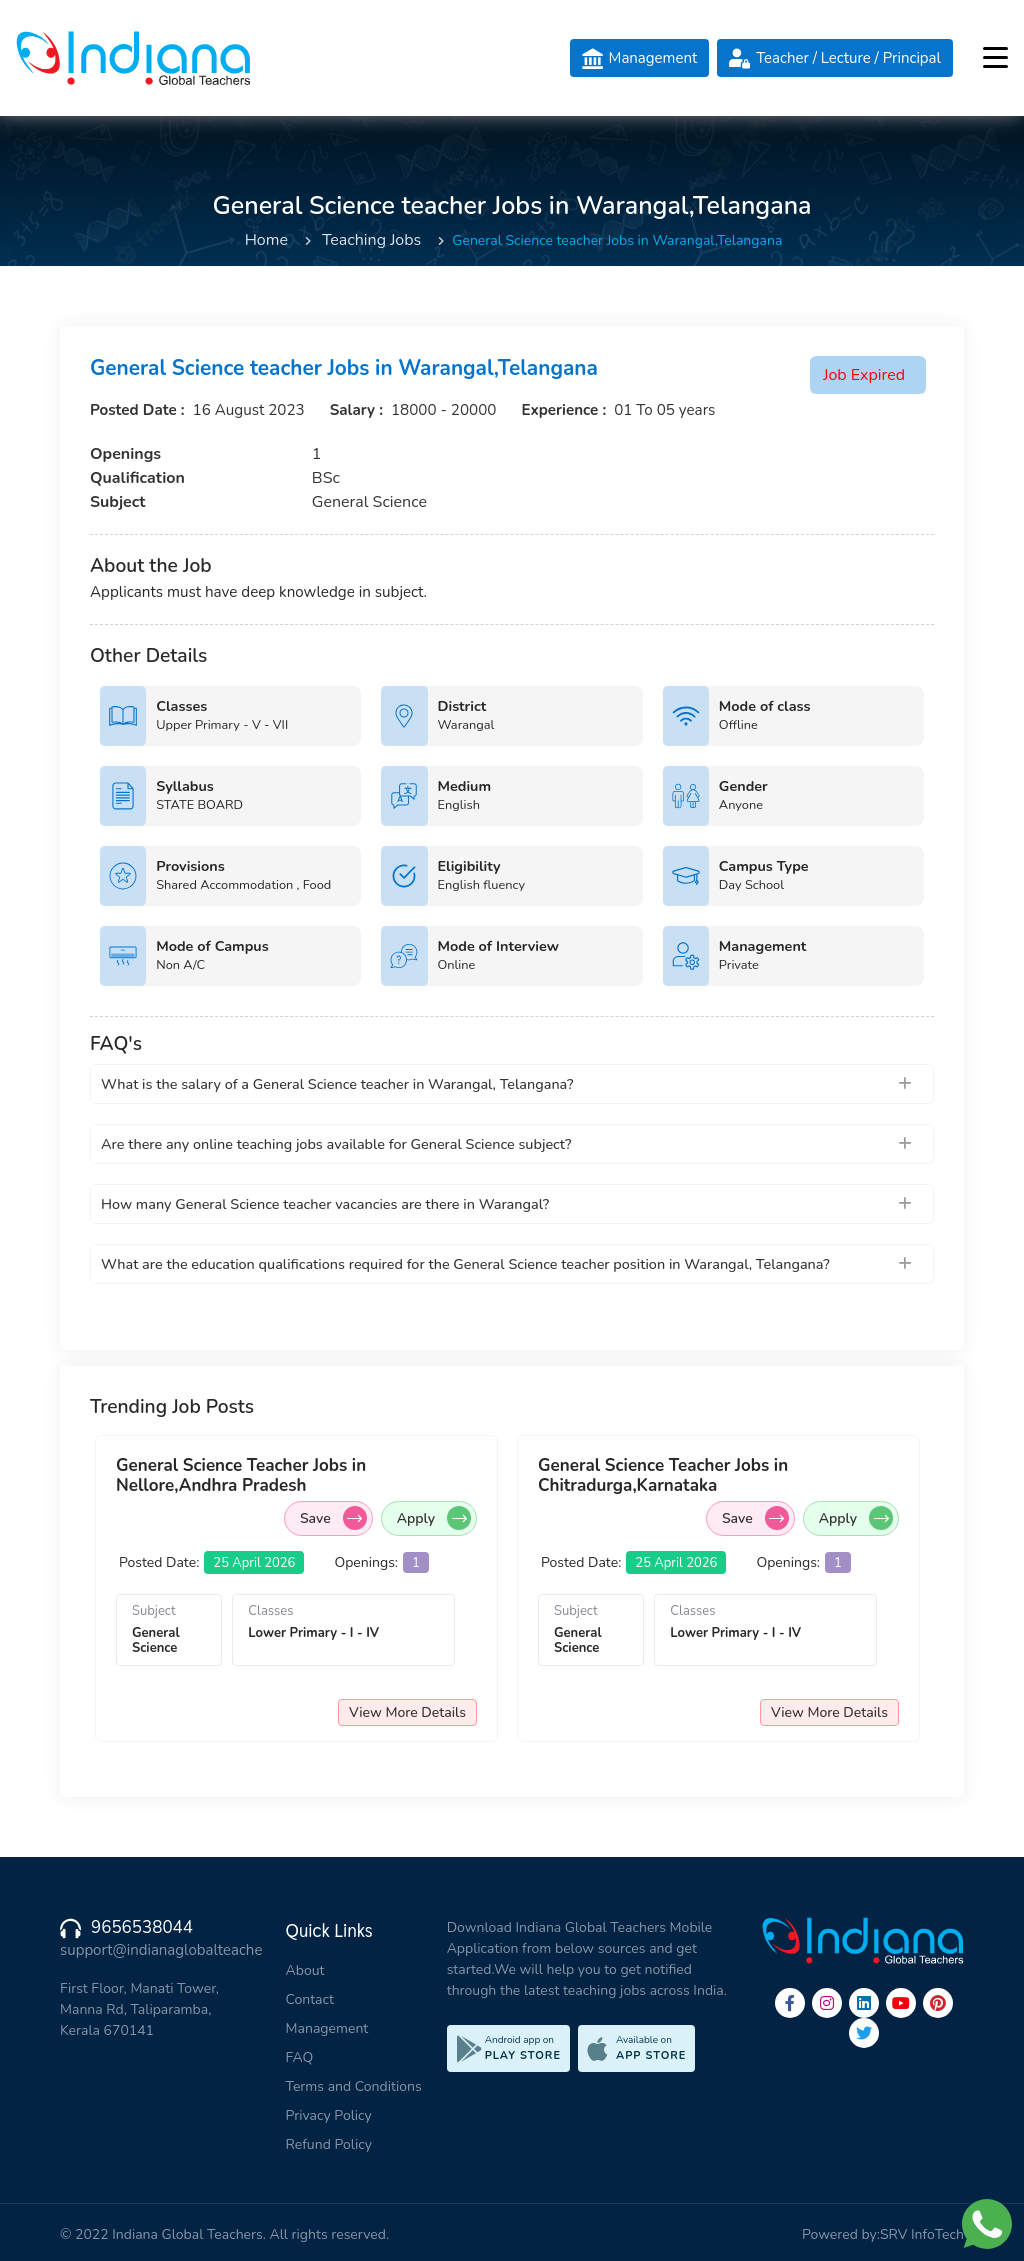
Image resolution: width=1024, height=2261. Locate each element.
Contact (310, 1999)
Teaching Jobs (371, 240)
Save (346, 1518)
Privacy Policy (329, 2115)
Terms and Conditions (354, 2086)
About (305, 1970)
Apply (447, 1518)
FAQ (300, 2057)
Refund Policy (329, 2144)
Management (327, 2028)
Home (266, 240)
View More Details (420, 1712)
